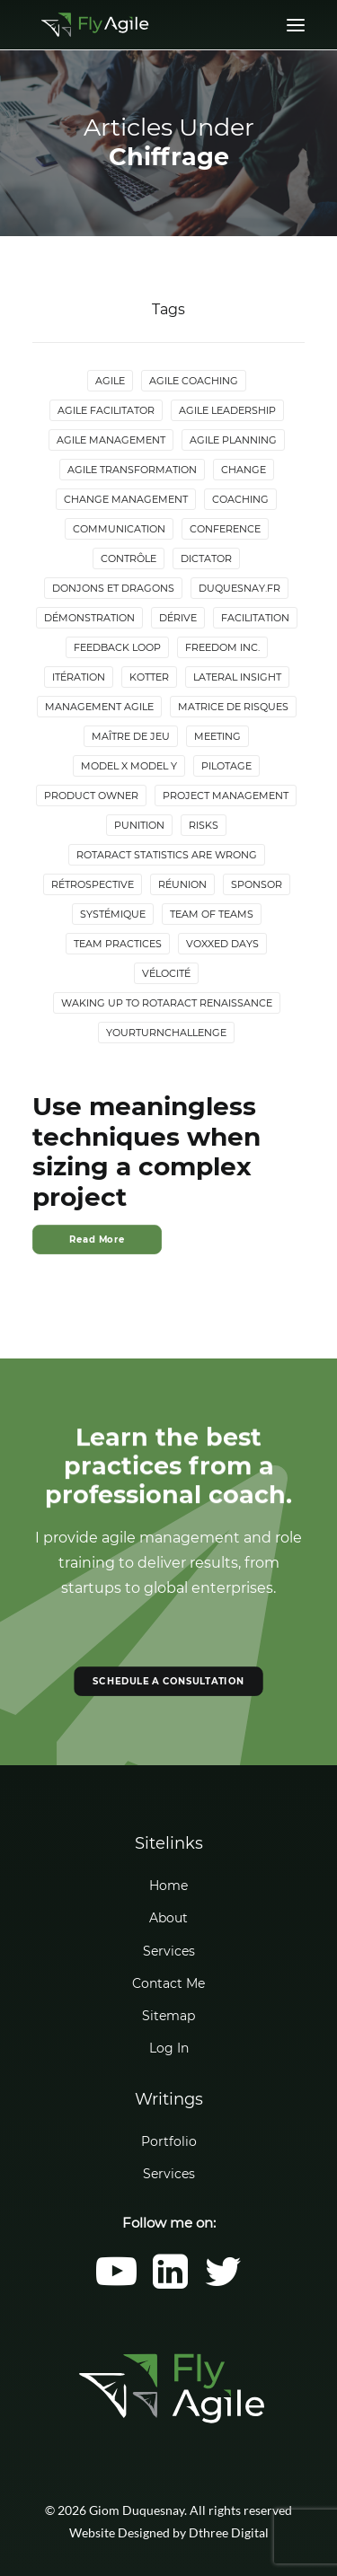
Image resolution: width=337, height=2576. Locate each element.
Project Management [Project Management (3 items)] (225, 795)
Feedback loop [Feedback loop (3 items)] (117, 647)
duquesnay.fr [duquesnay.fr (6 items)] (239, 588)
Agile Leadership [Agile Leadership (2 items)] (227, 410)
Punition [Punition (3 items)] (139, 825)
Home (168, 1885)
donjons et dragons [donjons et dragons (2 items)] (113, 588)
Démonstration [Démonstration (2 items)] (89, 617)
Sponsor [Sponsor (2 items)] (256, 884)
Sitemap (168, 2016)
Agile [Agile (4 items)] (110, 380)
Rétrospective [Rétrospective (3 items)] (92, 884)
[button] (116, 2283)
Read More (97, 1239)
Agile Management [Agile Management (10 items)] (111, 440)
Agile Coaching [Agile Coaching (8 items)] (193, 380)
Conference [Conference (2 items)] (225, 529)
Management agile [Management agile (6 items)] (99, 706)
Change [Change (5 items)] (243, 469)
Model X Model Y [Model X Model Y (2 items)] (129, 766)
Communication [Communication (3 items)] (119, 529)
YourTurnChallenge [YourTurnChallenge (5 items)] (166, 1032)
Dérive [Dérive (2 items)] (178, 617)
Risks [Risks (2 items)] (203, 825)
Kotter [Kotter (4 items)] (149, 677)
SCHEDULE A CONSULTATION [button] (168, 1680)
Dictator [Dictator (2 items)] (206, 558)
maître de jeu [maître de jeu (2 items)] (131, 736)
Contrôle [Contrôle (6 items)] (128, 558)
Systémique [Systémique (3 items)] (113, 914)
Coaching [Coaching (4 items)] (240, 499)
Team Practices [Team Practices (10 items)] (118, 943)
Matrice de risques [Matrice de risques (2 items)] (233, 706)
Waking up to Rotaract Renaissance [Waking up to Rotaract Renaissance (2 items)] (166, 1003)
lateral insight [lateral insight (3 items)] (237, 677)
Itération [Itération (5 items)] (78, 677)
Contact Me (168, 1983)
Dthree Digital (229, 2532)
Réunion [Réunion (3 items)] (182, 884)
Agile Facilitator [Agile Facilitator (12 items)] (106, 410)
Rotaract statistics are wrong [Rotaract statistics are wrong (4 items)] (166, 854)
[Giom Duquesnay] (94, 24)
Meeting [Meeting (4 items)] (217, 736)
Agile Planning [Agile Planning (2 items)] (233, 440)
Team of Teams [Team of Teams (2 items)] (211, 914)
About (168, 1918)
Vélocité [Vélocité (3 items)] (166, 973)
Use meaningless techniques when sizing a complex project (146, 1151)
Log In (169, 2048)
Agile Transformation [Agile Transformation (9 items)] (132, 469)
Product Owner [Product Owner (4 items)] (91, 795)
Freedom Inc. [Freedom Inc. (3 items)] (222, 647)
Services (169, 1951)
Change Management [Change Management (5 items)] (126, 499)
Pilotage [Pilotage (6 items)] (226, 766)
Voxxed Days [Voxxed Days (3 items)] (222, 943)
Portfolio (169, 2141)
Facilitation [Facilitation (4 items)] (255, 617)
